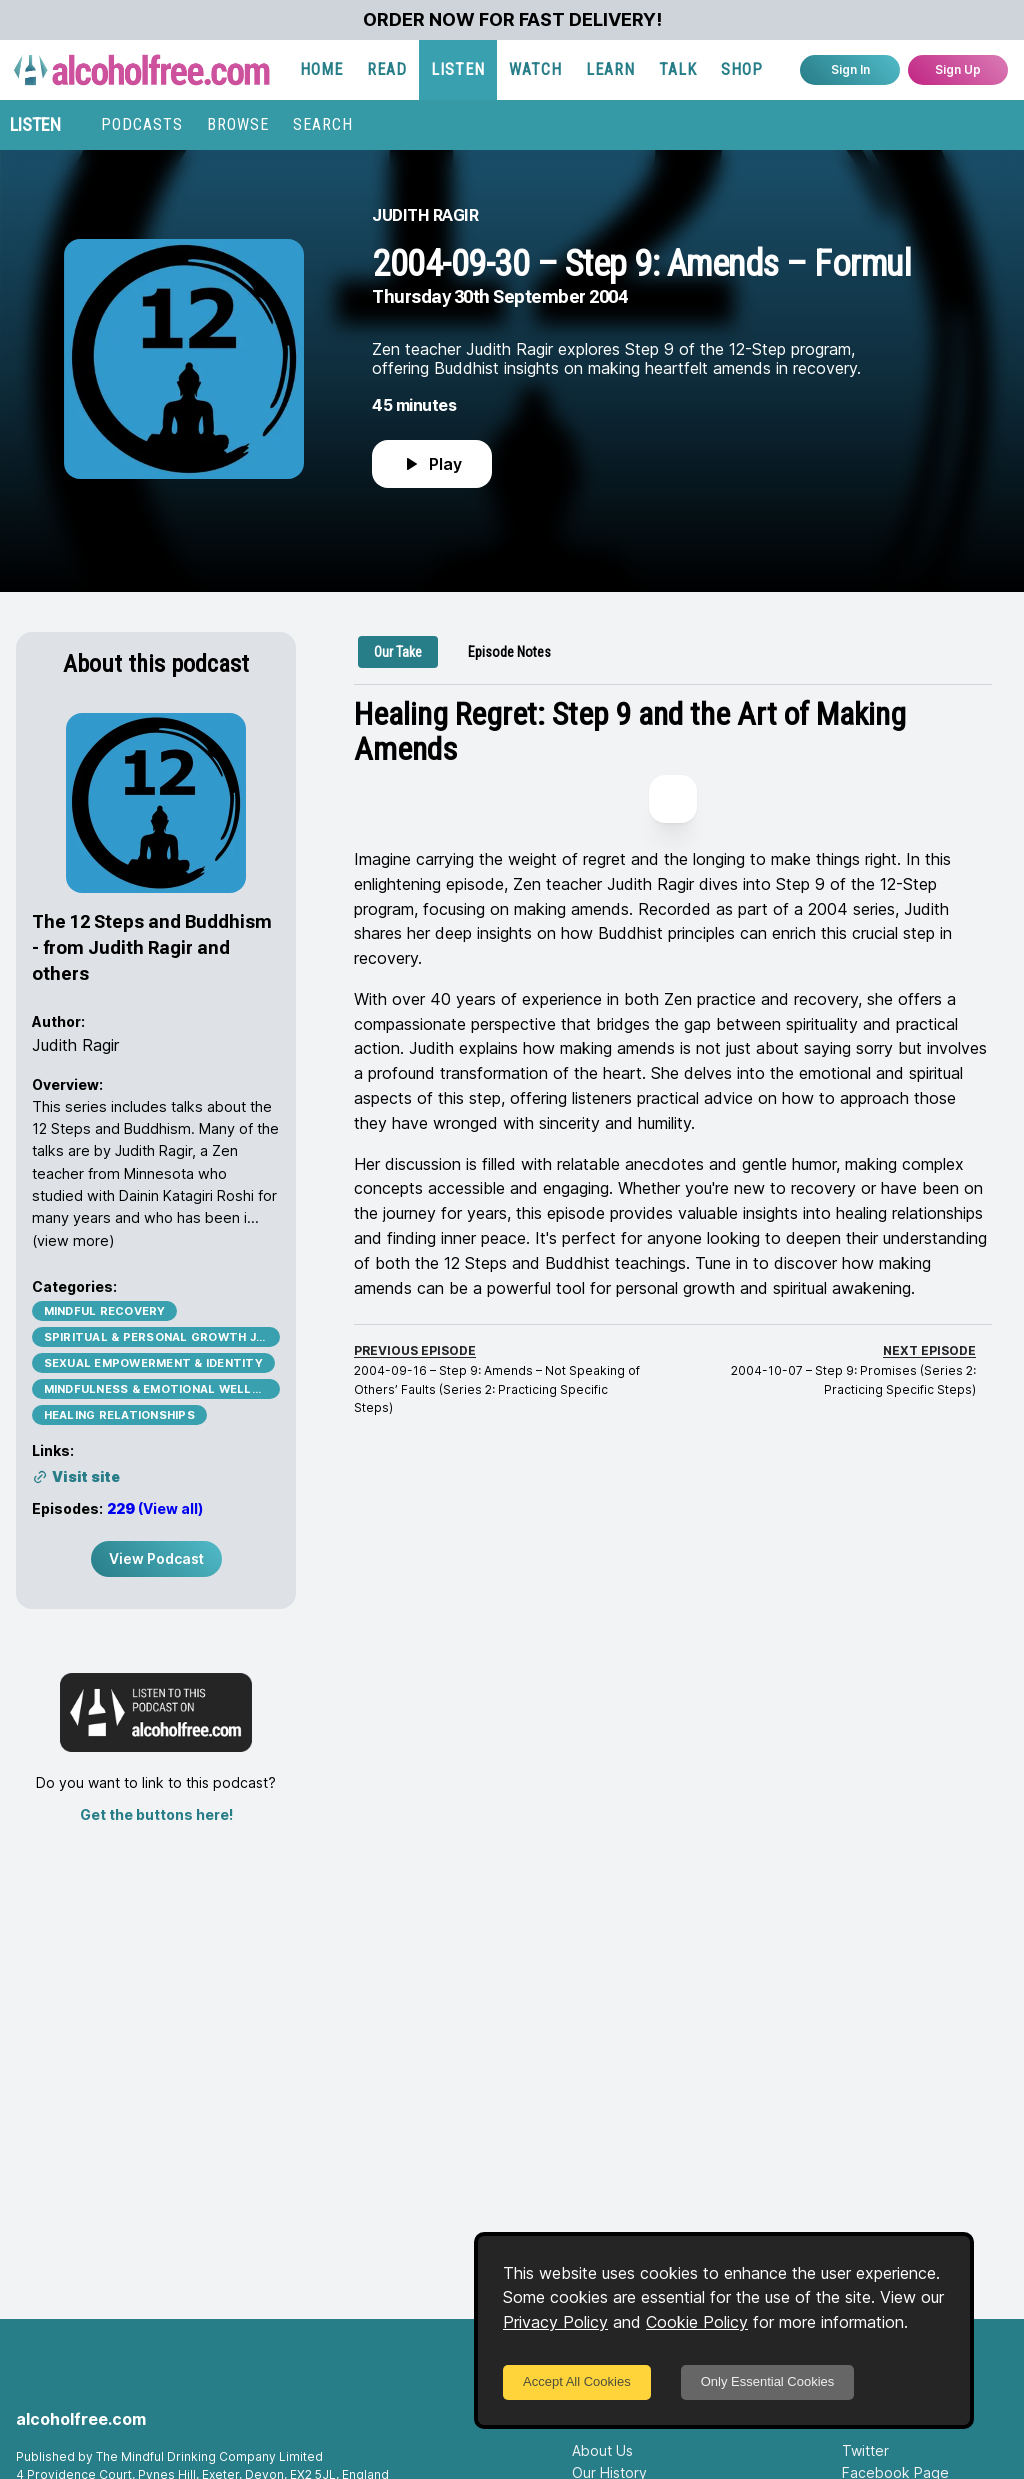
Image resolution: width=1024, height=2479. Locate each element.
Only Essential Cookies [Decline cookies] (768, 2381)
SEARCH (323, 124)
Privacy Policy (555, 2322)
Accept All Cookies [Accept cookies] (577, 2381)
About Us (602, 2450)
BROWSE (238, 124)
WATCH (535, 69)
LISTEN (458, 69)
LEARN (610, 69)
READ (387, 69)
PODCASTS (142, 124)
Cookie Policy (697, 2322)
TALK (678, 69)
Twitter (865, 2450)
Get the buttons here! (156, 1814)
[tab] (398, 652)
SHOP (742, 69)
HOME (321, 69)
